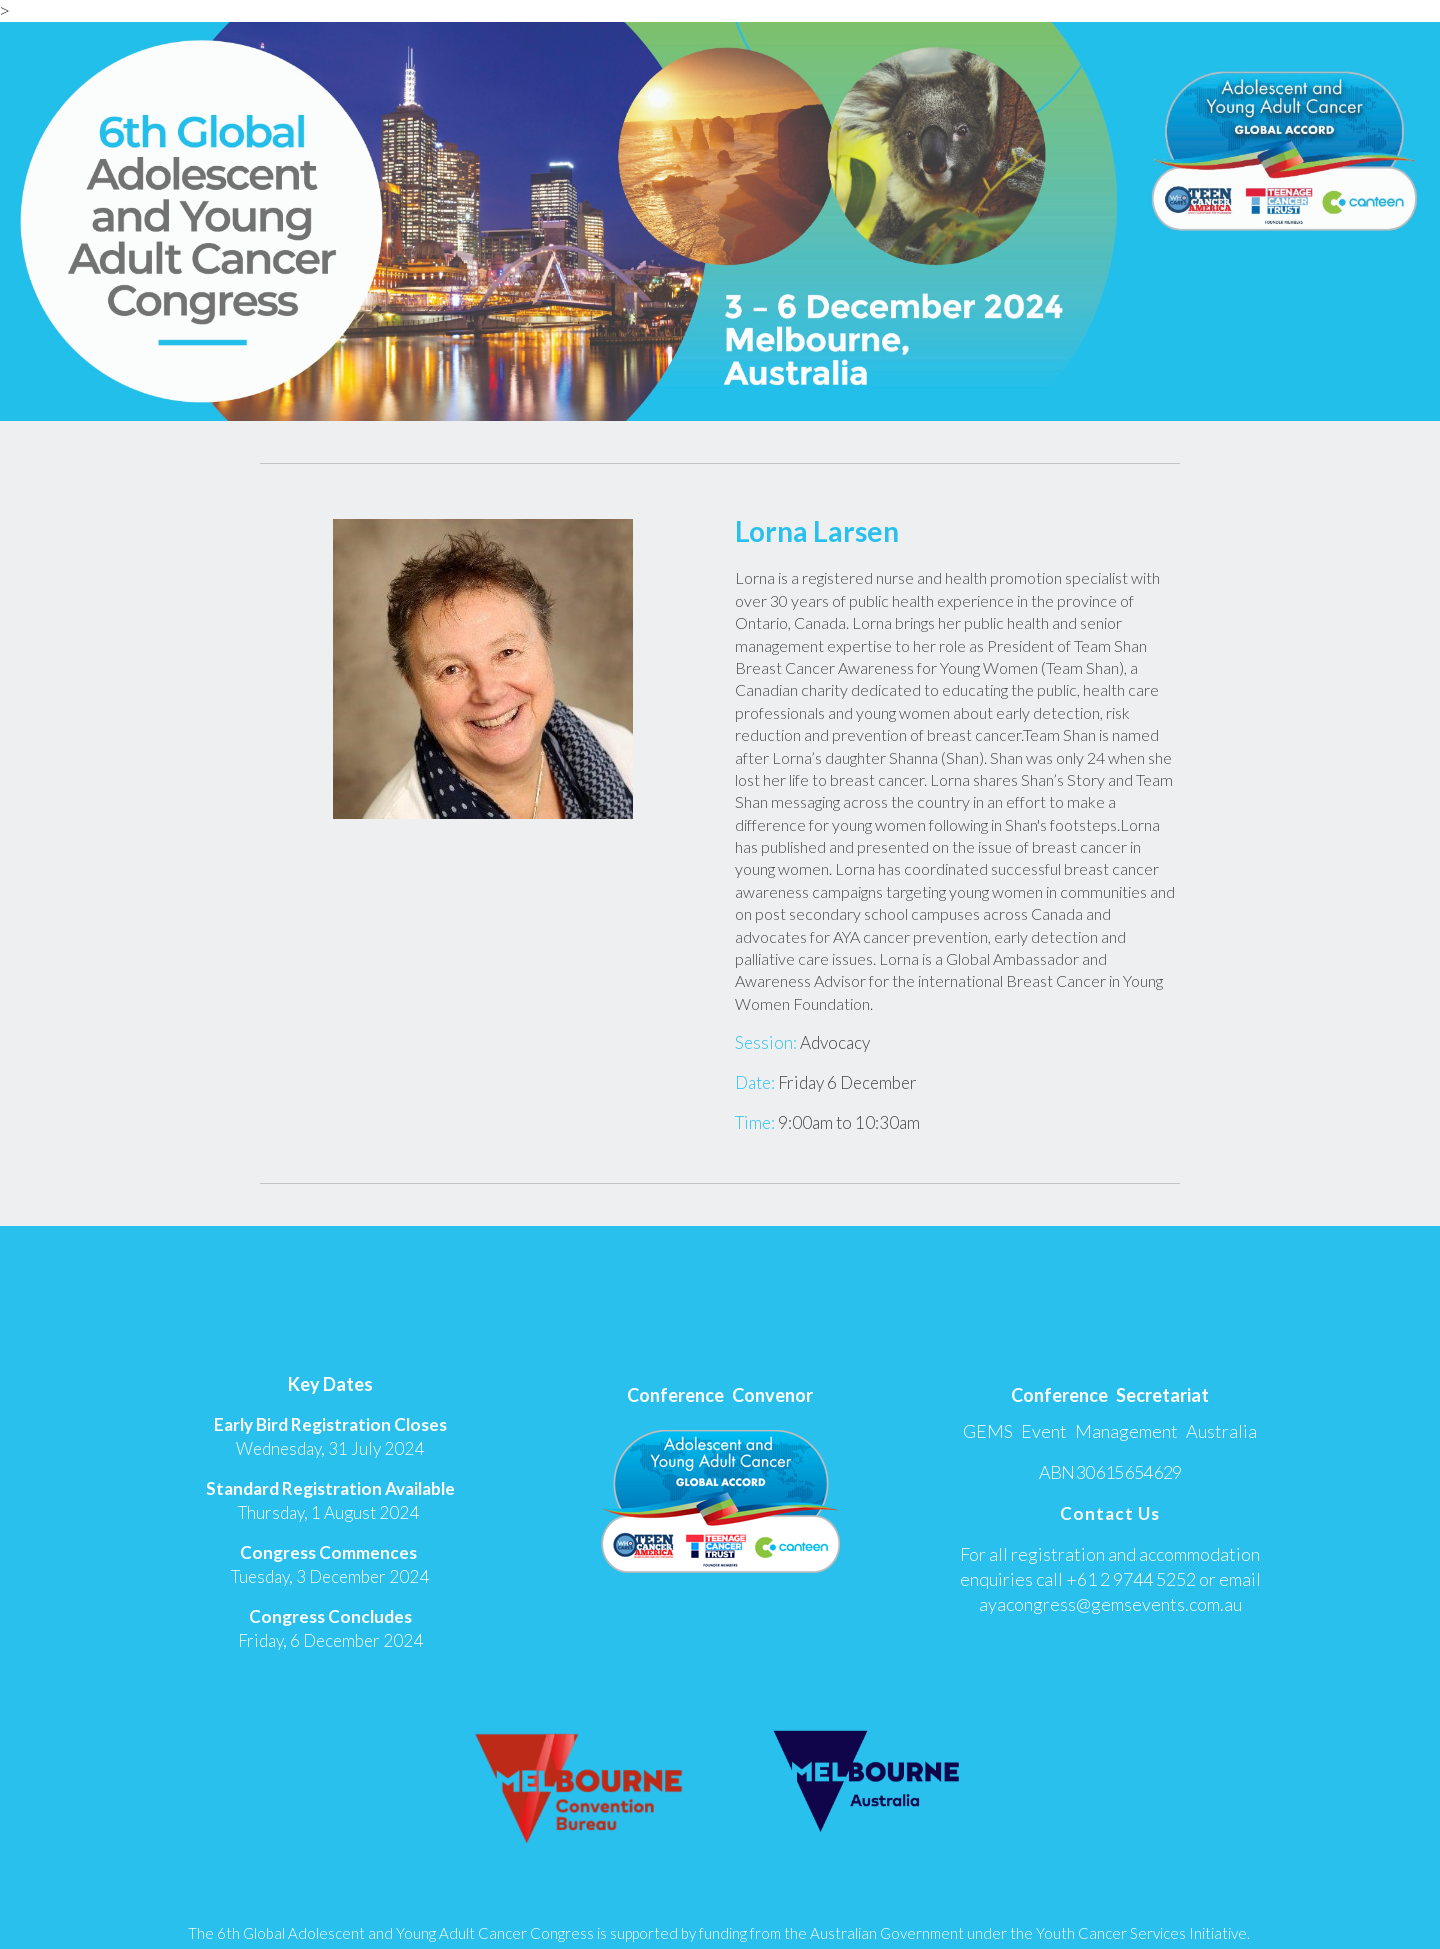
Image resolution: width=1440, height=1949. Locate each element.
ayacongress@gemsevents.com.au (1110, 1604)
